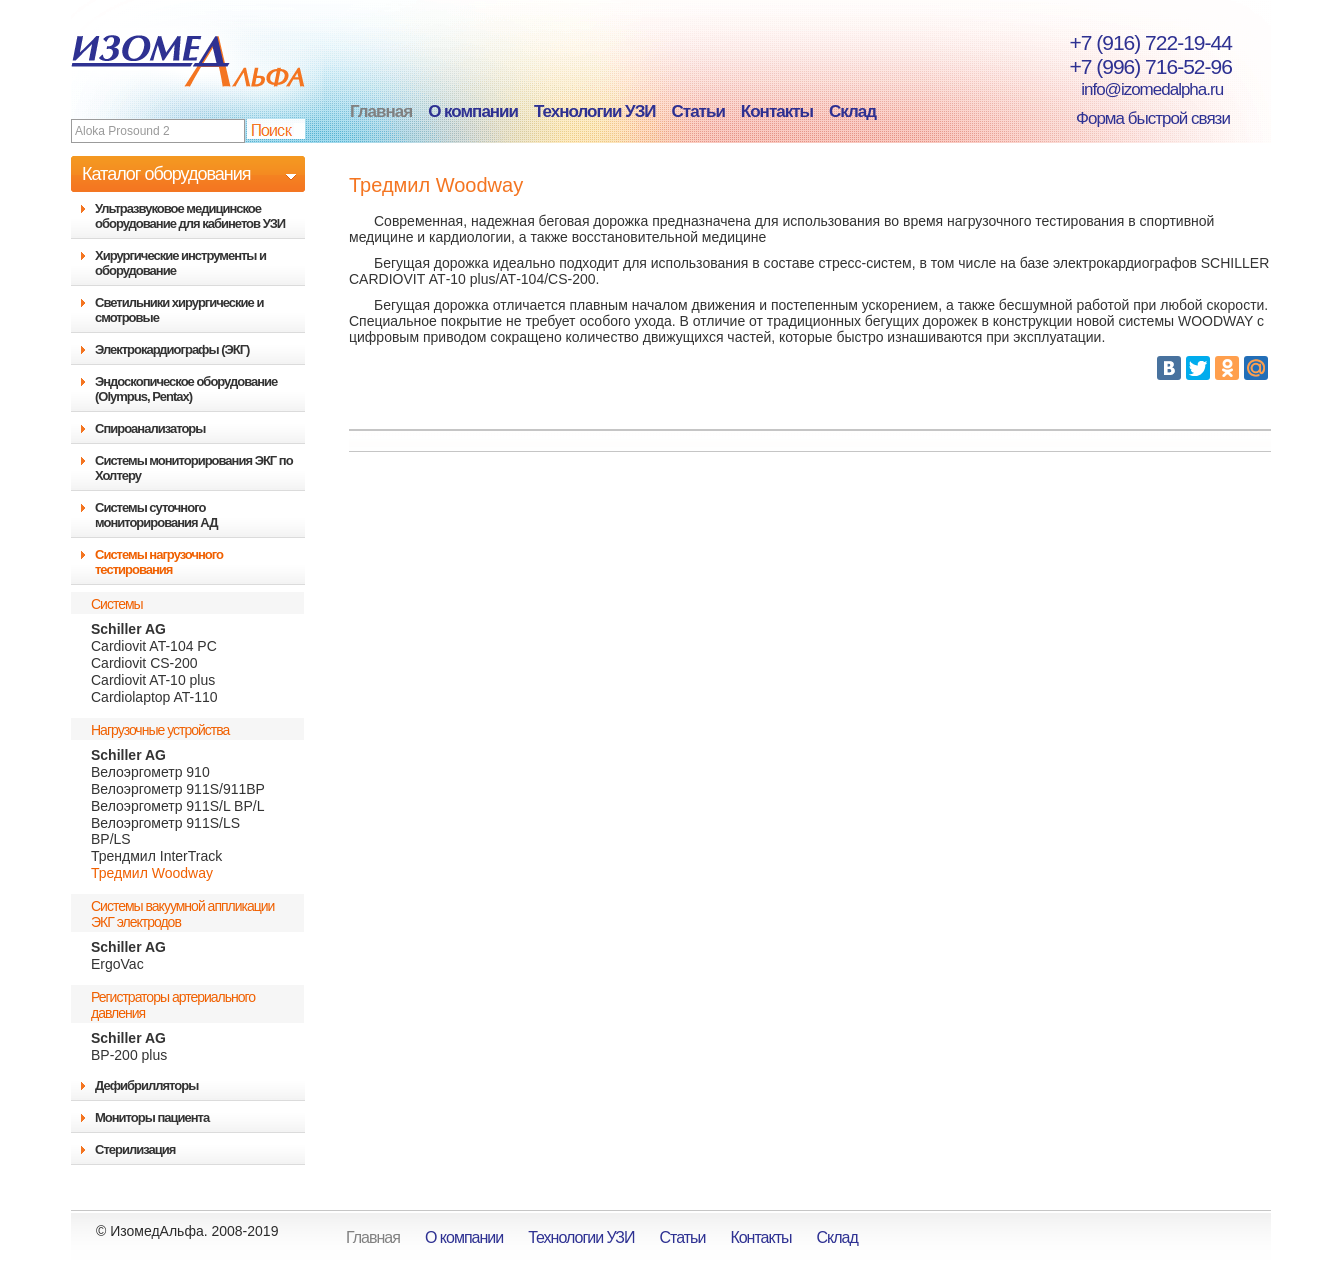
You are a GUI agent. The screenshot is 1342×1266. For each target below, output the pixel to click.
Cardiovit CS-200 (144, 663)
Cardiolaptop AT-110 (154, 697)
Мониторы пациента (152, 1117)
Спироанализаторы (150, 428)
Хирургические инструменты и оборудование (180, 263)
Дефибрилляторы (146, 1085)
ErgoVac (117, 964)
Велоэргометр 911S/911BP (178, 789)
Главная (381, 111)
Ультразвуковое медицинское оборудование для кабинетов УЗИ (190, 216)
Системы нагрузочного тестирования (159, 562)
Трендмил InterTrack (156, 856)
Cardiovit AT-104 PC (154, 646)
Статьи (698, 111)
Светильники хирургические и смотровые (179, 310)
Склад (852, 111)
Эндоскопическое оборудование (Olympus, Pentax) (186, 389)
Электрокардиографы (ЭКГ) (172, 349)
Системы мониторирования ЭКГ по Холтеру (194, 468)
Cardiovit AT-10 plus (153, 680)
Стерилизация (135, 1149)
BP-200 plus (129, 1055)
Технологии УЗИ (595, 111)
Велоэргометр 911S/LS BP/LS (165, 831)
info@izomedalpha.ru (1141, 89)
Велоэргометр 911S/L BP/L (177, 806)
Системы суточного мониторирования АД (156, 515)
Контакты (777, 111)
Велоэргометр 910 (150, 772)
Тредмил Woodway (152, 873)
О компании (473, 111)
